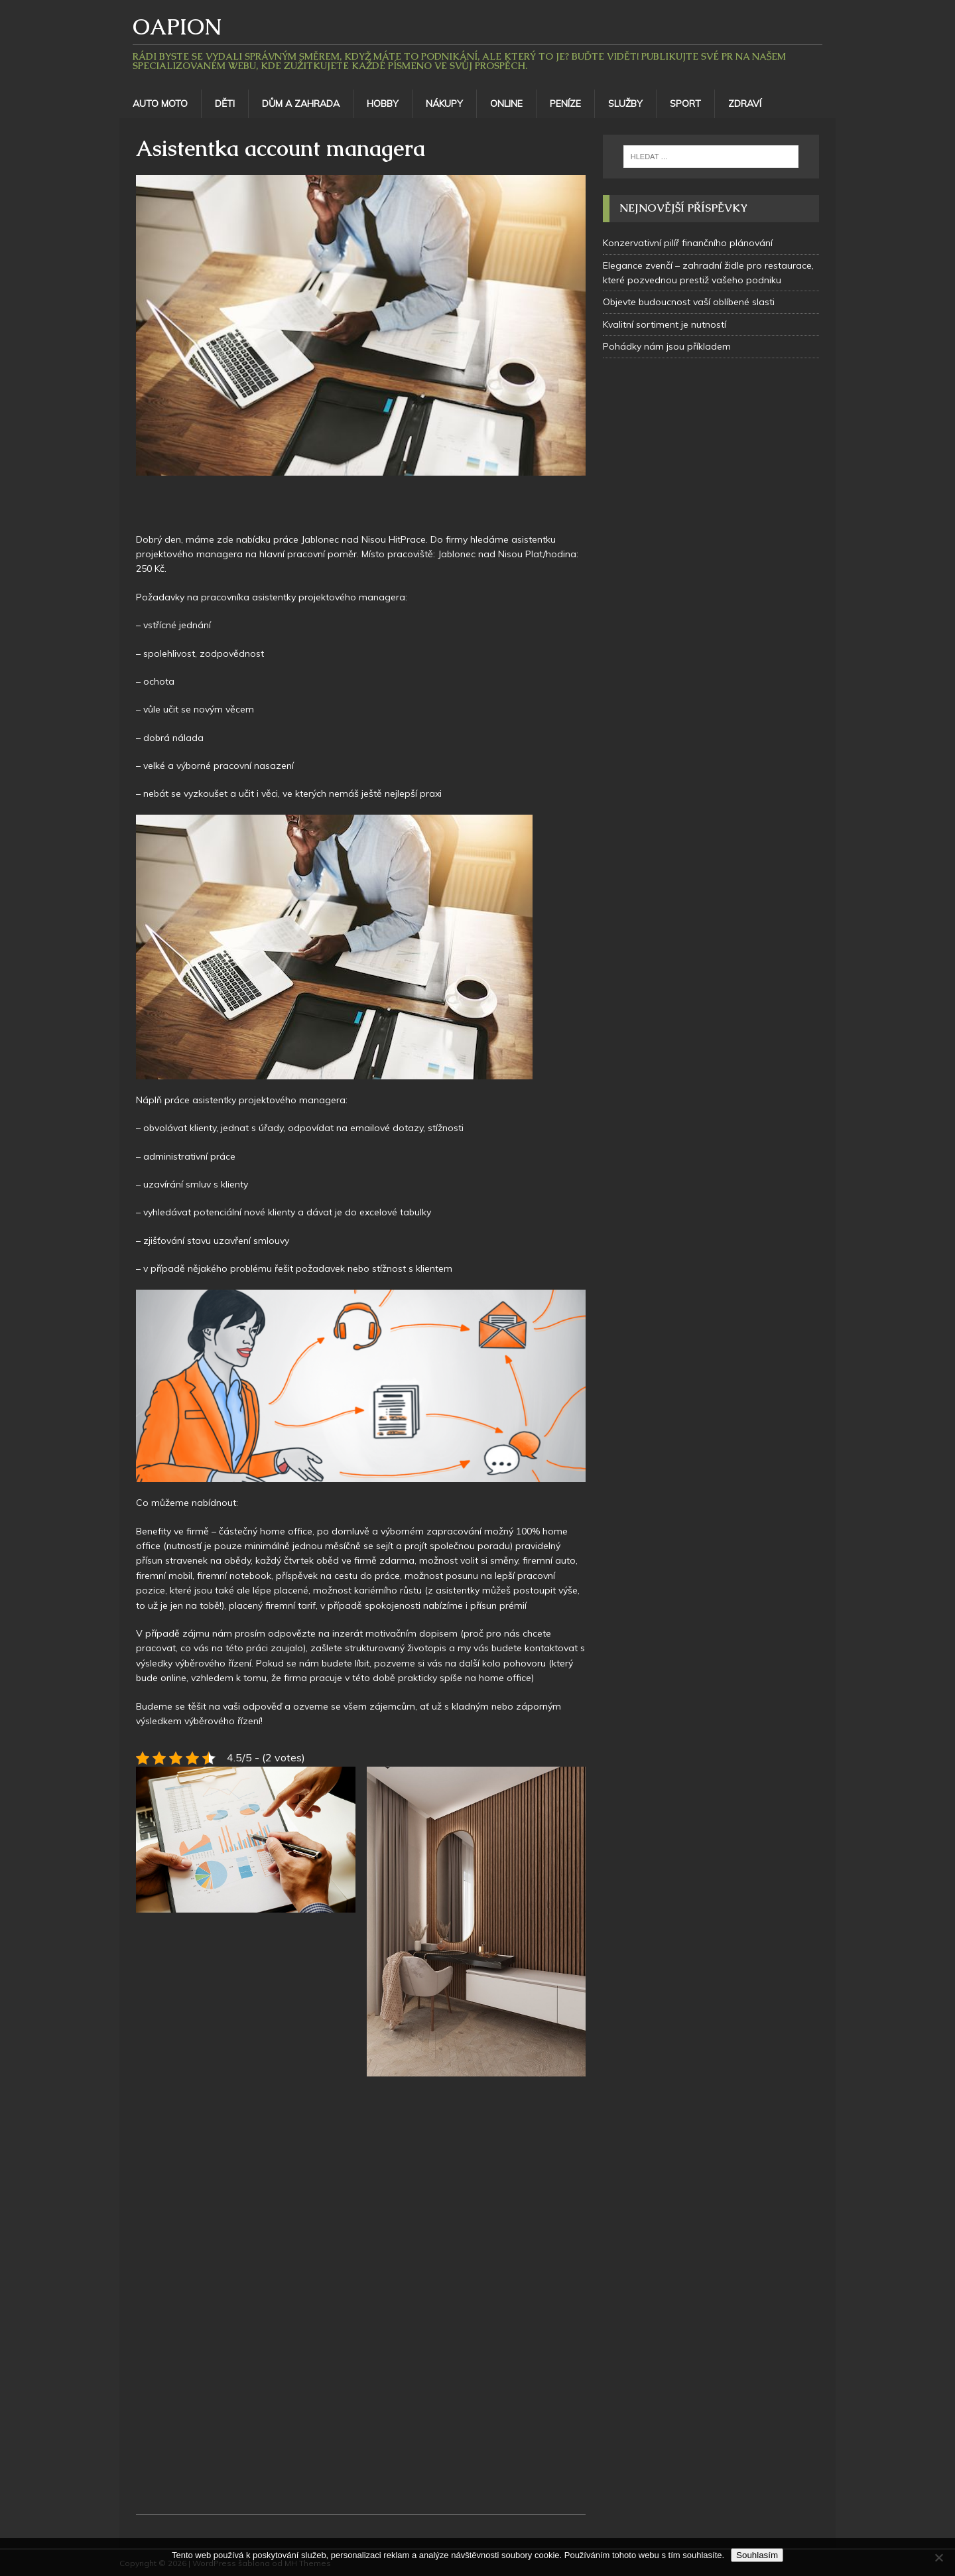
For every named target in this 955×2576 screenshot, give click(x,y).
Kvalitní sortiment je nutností (664, 324)
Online (506, 103)
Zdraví (744, 103)
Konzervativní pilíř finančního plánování (688, 243)
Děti (225, 103)
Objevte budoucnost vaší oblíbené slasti (689, 302)
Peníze (565, 103)
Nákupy (444, 103)
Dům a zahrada (301, 103)
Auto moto (160, 103)
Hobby (383, 103)
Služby (625, 103)
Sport (685, 103)
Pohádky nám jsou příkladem (667, 346)
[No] (938, 2557)
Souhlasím (757, 2555)
